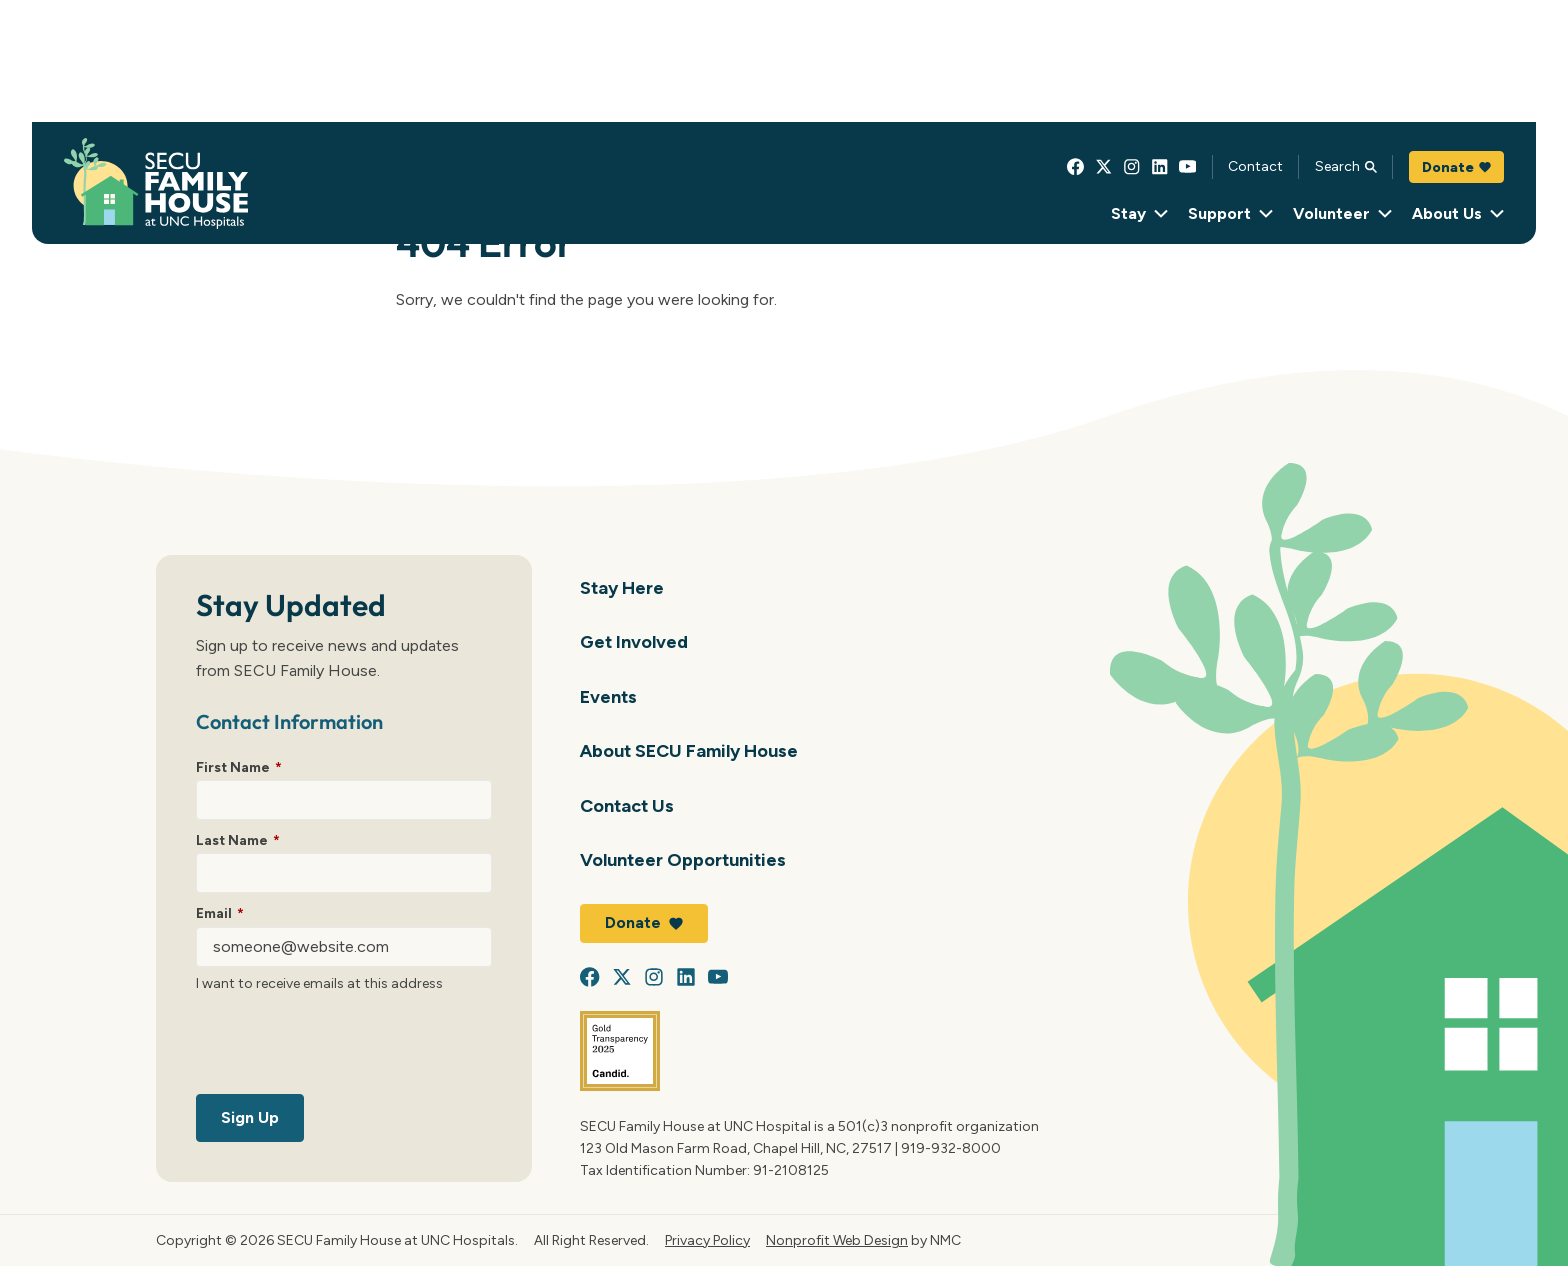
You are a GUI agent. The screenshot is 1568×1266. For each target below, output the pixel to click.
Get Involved (634, 641)
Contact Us (627, 805)
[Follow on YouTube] (1188, 167)
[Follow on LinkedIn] (1160, 167)
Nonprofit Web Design (837, 1240)
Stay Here (622, 587)
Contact (1255, 166)
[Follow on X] (1104, 167)
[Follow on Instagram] (1132, 167)
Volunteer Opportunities (683, 859)
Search (1346, 166)
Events (608, 696)
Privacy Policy (707, 1240)
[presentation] (348, 1047)
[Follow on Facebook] (1076, 167)
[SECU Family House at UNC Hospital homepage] (156, 183)
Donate (1456, 167)
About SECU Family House (689, 750)
